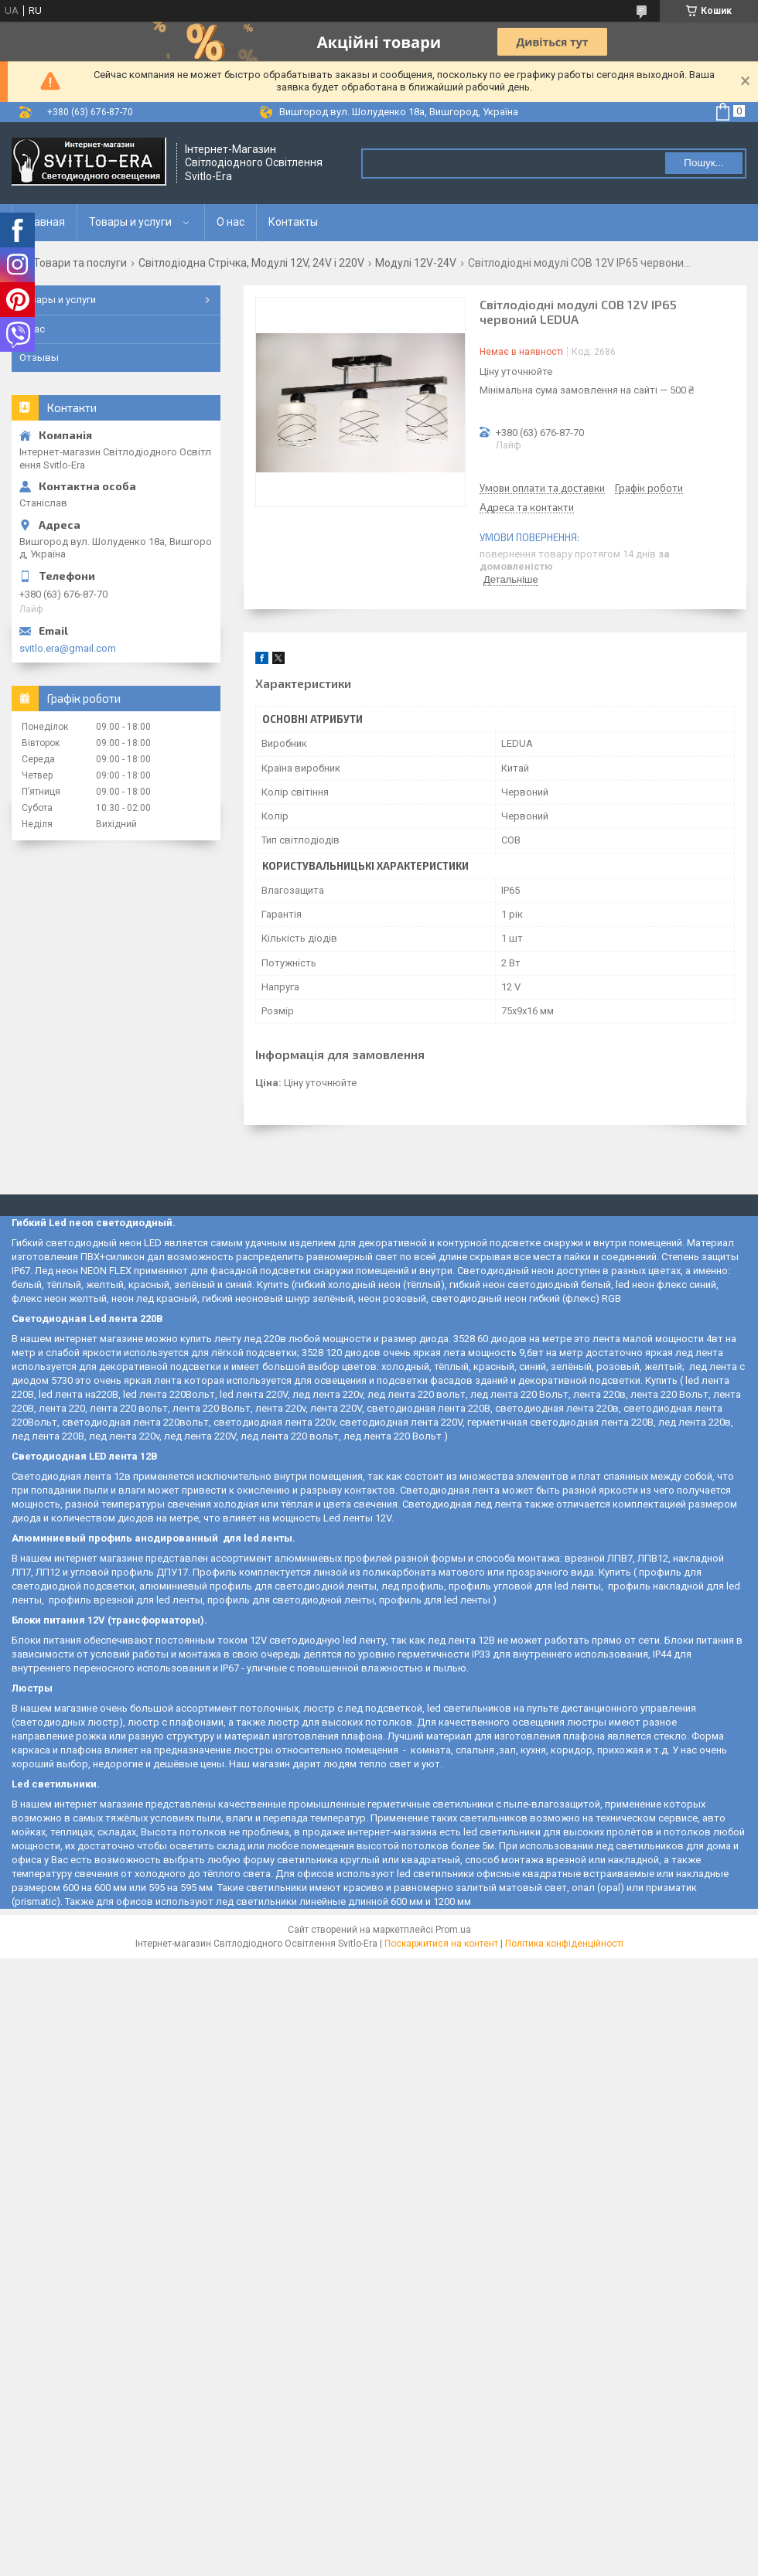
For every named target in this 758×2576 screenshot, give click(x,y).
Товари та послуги (80, 263)
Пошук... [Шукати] (703, 163)
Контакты (293, 222)
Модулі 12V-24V (415, 263)
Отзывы (39, 357)
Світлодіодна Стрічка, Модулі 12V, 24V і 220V (251, 263)
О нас (230, 222)
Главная (44, 222)
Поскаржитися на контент (441, 1943)
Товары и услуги (130, 222)
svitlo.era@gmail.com (67, 648)
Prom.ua (453, 1929)
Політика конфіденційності (564, 1943)
